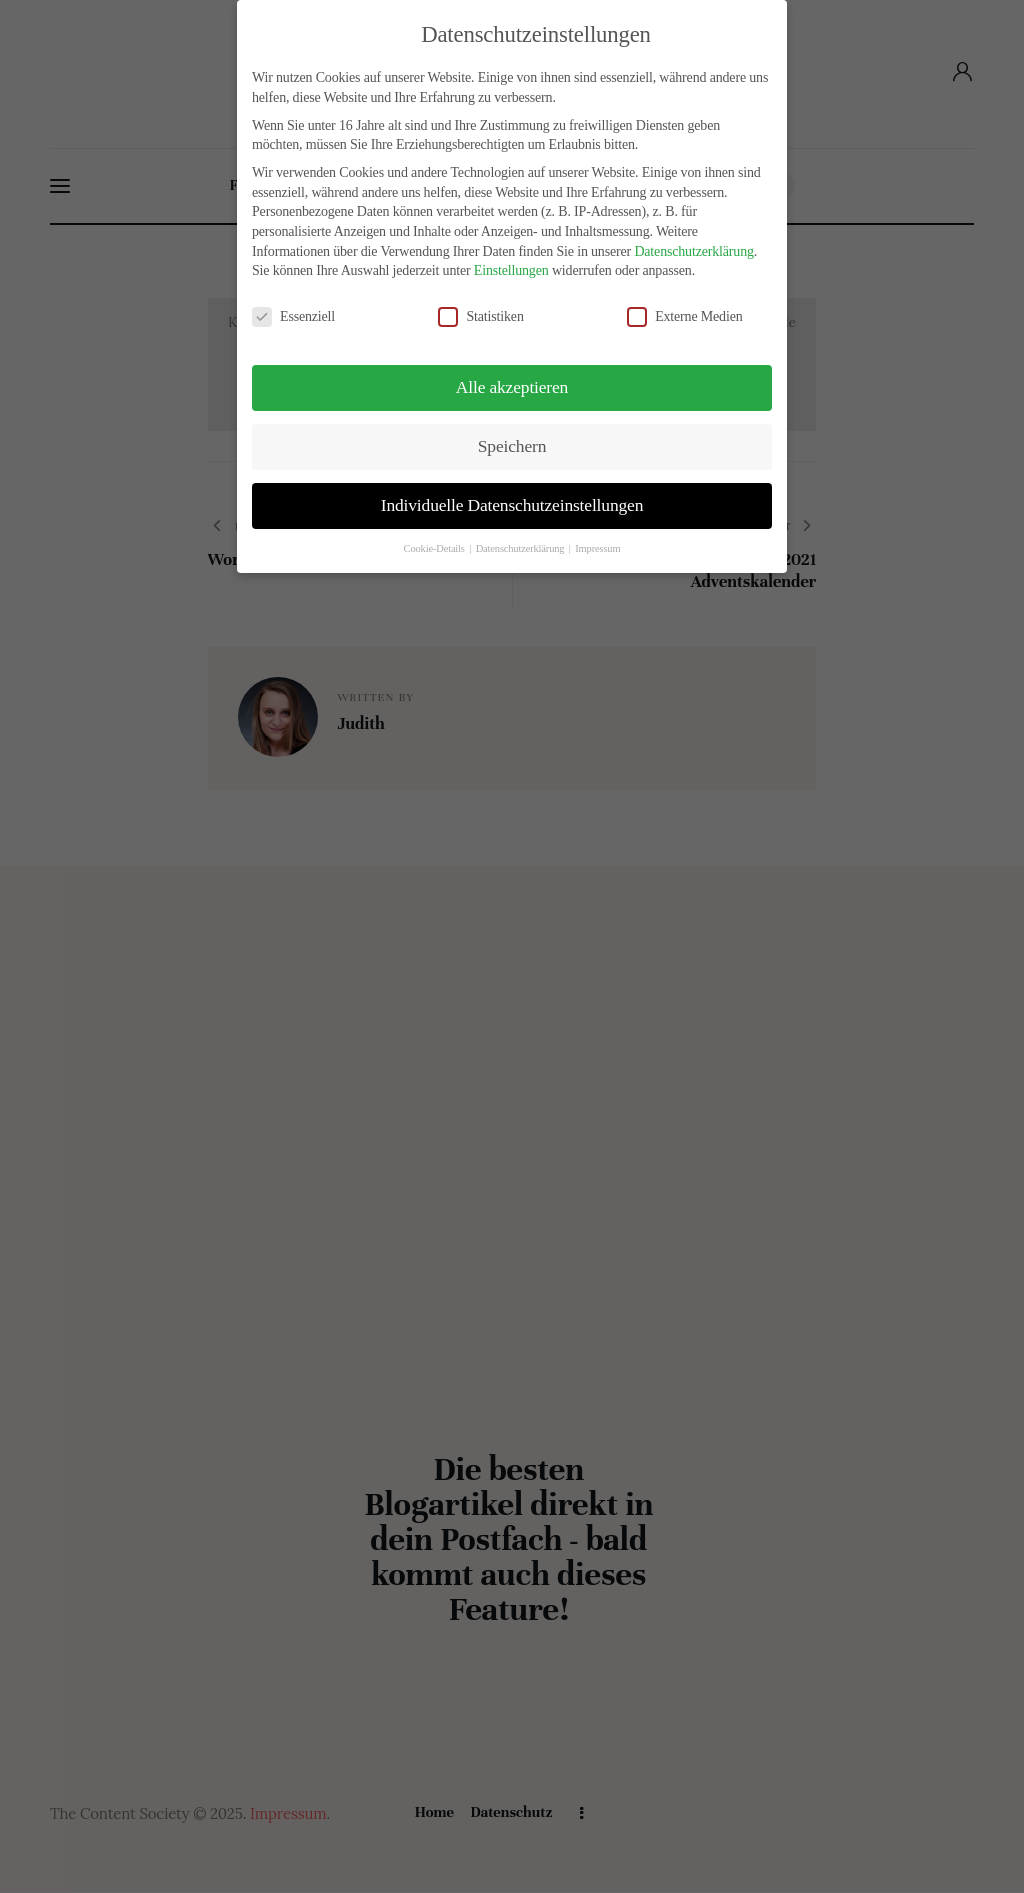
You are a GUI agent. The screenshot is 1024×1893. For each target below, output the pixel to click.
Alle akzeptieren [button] (512, 387)
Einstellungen (511, 270)
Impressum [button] (597, 548)
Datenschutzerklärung (693, 251)
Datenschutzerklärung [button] (521, 548)
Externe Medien (693, 316)
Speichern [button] (512, 446)
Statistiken (489, 316)
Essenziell (301, 316)
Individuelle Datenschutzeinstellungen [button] (512, 505)
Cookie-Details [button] (436, 548)
